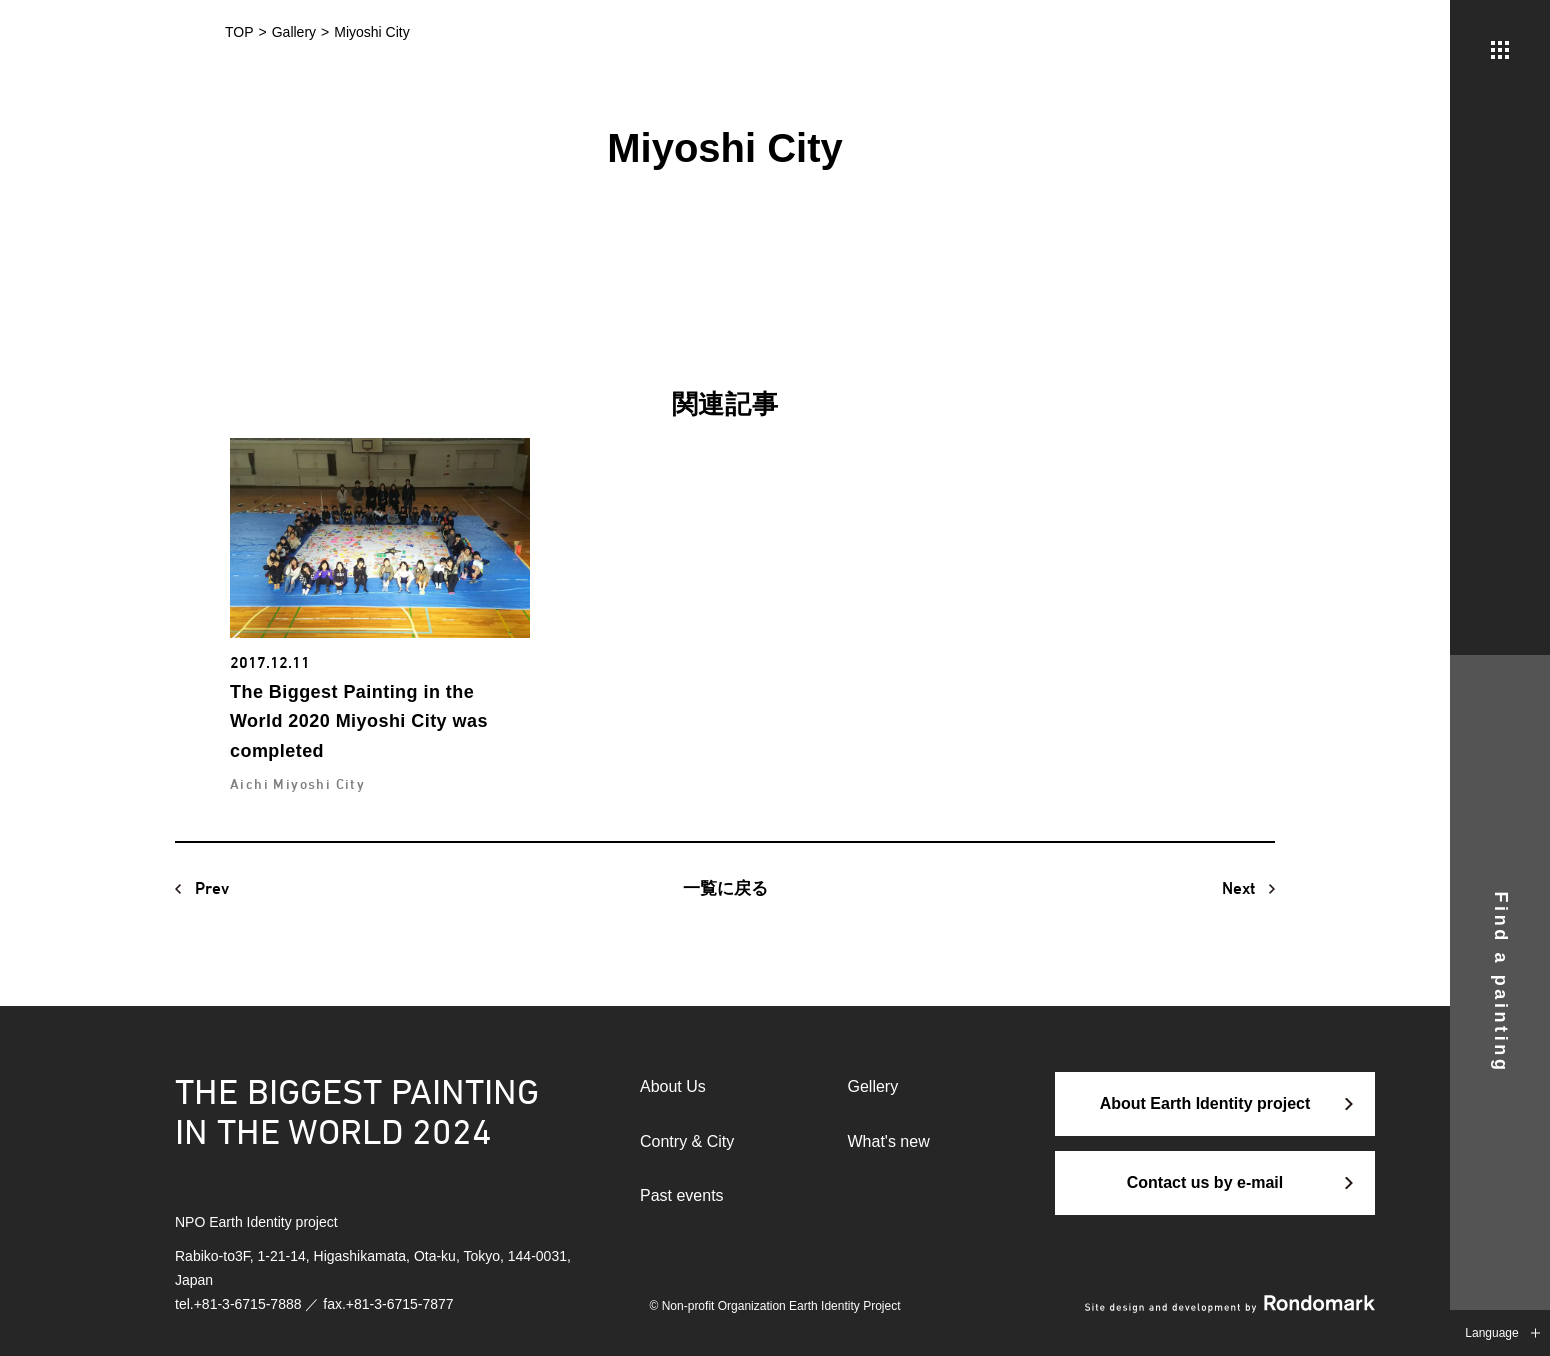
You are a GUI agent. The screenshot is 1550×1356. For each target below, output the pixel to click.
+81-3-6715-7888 (248, 1304)
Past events (682, 1195)
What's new (889, 1141)
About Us (673, 1086)
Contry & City (687, 1141)
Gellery (873, 1086)
